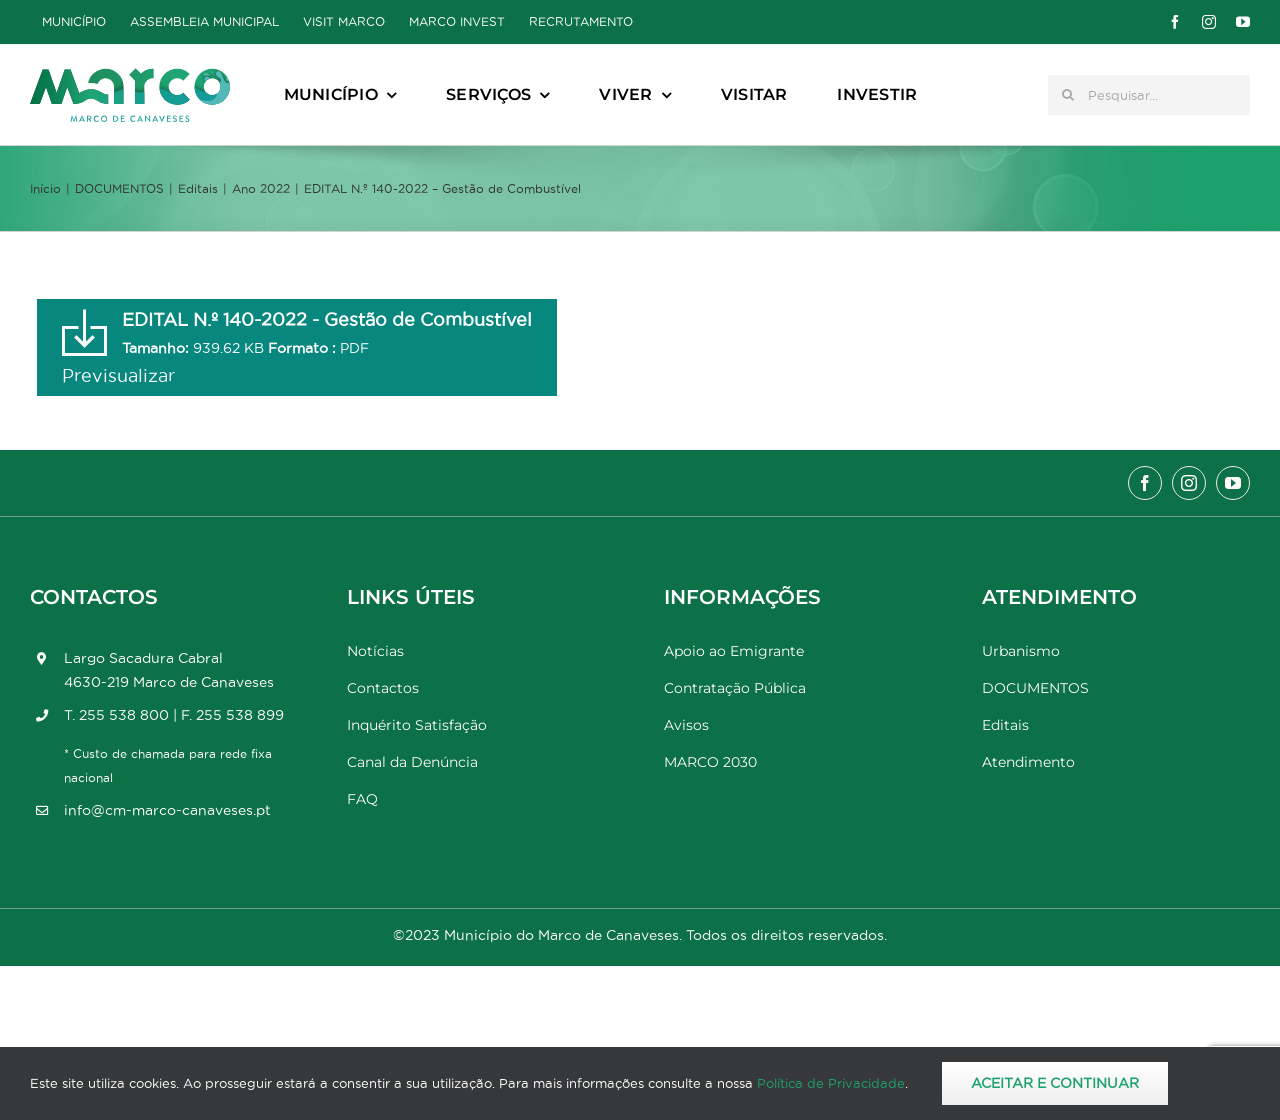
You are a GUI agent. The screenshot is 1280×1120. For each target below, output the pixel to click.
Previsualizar (118, 375)
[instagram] (1209, 22)
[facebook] (1175, 22)
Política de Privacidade (831, 1083)
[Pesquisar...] (1149, 95)
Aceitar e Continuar (1055, 1083)
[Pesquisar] (1068, 95)
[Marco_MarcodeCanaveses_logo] (130, 76)
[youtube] (1243, 22)
